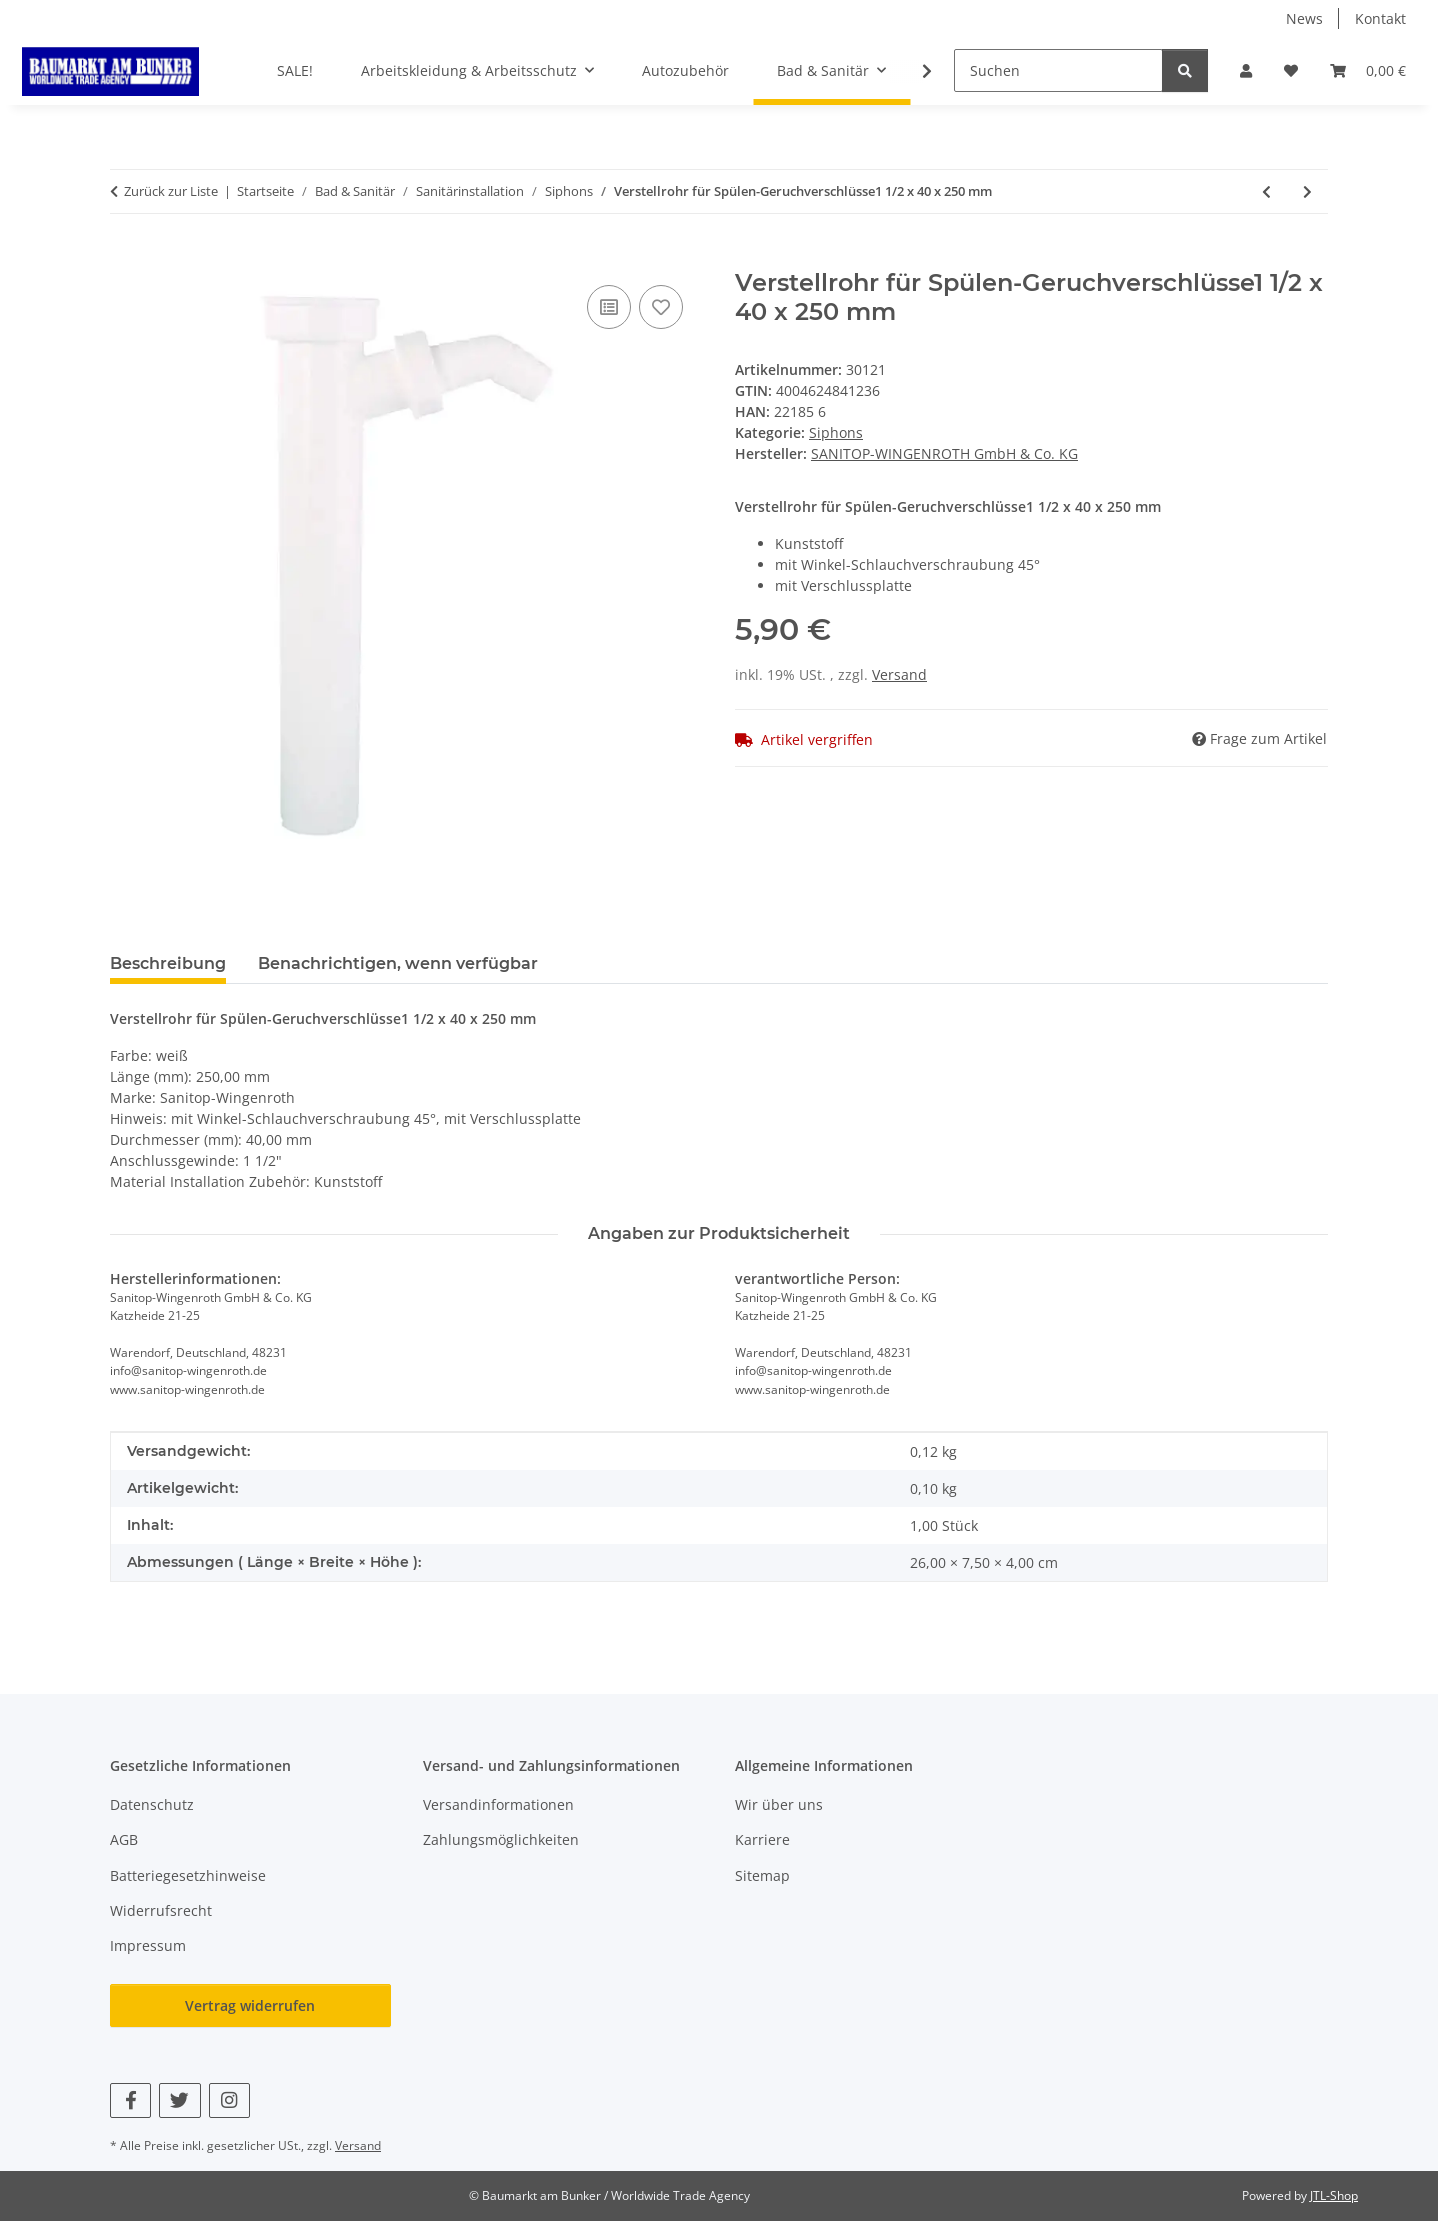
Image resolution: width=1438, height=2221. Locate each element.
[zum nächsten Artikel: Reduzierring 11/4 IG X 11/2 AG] (1307, 191)
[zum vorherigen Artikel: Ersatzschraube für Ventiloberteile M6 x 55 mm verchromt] (1266, 191)
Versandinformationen (498, 1804)
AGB (124, 1839)
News (1304, 18)
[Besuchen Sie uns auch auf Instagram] (229, 2100)
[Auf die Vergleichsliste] (609, 307)
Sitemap (762, 1875)
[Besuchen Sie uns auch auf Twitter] (179, 2100)
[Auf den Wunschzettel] (661, 307)
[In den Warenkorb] (126, 258)
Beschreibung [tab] (168, 963)
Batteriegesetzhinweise (188, 1875)
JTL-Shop (1334, 2195)
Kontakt (1380, 18)
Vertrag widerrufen (250, 2005)
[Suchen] (1058, 70)
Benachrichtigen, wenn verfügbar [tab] (398, 963)
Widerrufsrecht (161, 1910)
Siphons (836, 432)
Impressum (148, 1945)
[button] (1246, 70)
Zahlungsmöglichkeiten (501, 1839)
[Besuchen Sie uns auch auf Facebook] (130, 2100)
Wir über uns (779, 1804)
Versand (899, 674)
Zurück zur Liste (171, 191)
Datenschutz (152, 1804)
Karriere (762, 1839)
